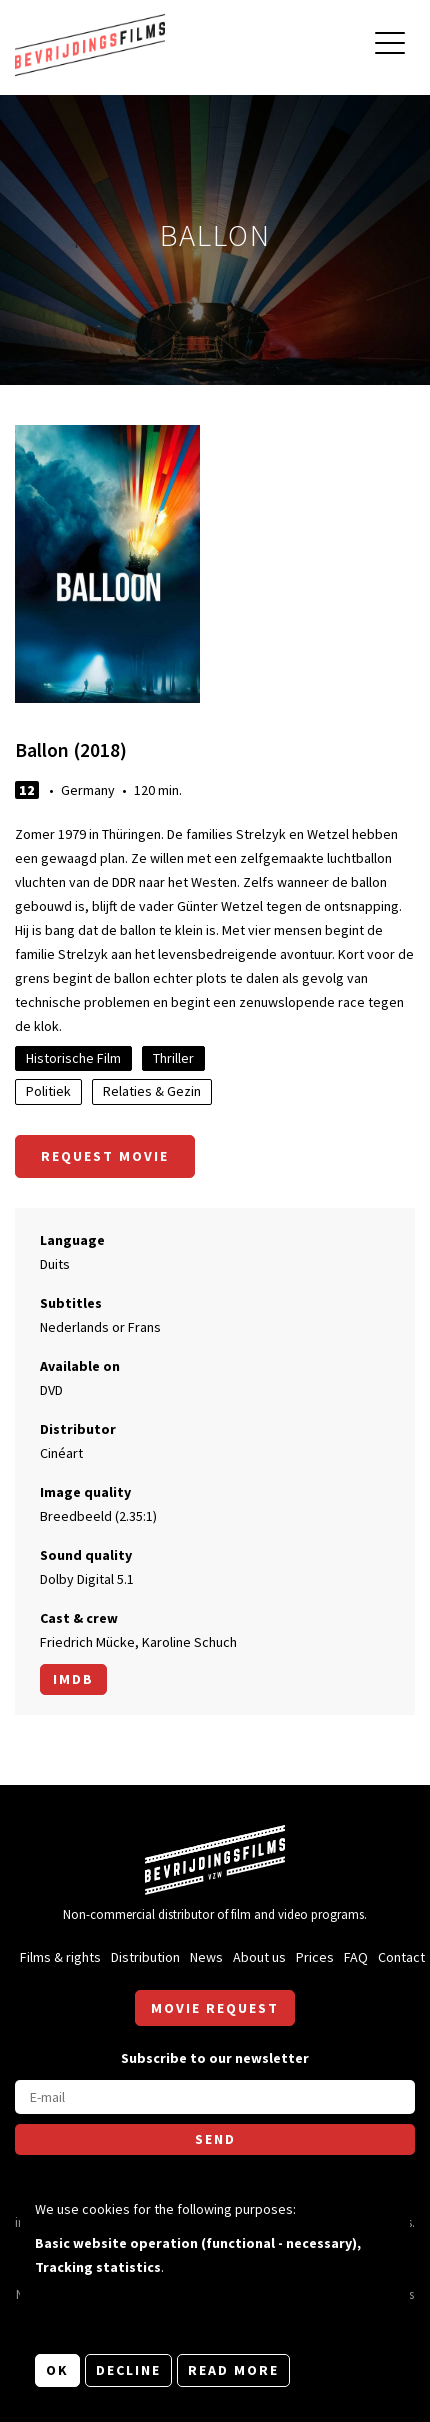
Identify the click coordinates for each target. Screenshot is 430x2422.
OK (57, 2370)
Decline (128, 2370)
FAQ (356, 1957)
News (206, 1957)
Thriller (173, 1058)
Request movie (105, 1156)
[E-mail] (215, 2097)
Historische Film (73, 1058)
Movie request (215, 2008)
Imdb (73, 1679)
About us (259, 1957)
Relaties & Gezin (152, 1091)
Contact (401, 1957)
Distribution (145, 1957)
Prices (315, 1957)
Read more (233, 2370)
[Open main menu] (390, 45)
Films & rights (60, 1957)
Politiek (48, 1091)
